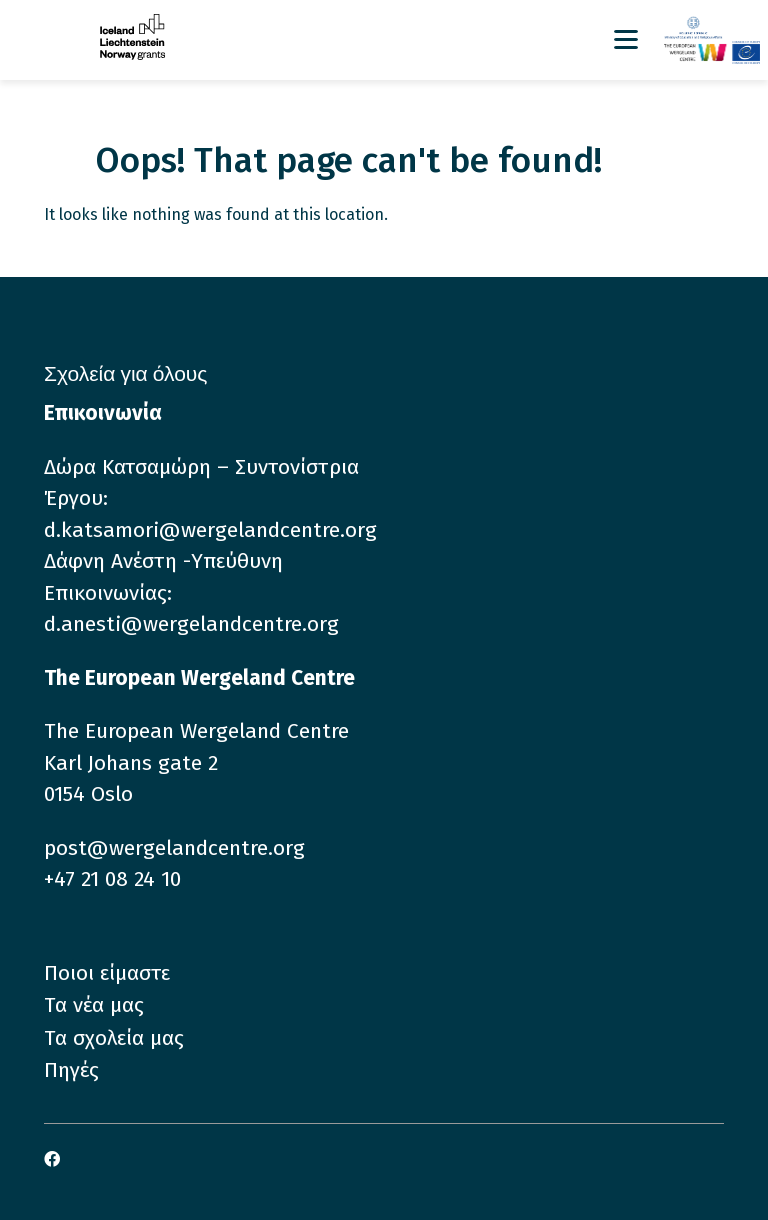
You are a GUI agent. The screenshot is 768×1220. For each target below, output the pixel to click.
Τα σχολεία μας (114, 1038)
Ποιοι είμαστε (107, 973)
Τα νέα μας (94, 1005)
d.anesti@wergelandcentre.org (191, 624)
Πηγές (71, 1070)
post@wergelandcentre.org (174, 848)
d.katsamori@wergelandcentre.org (210, 530)
